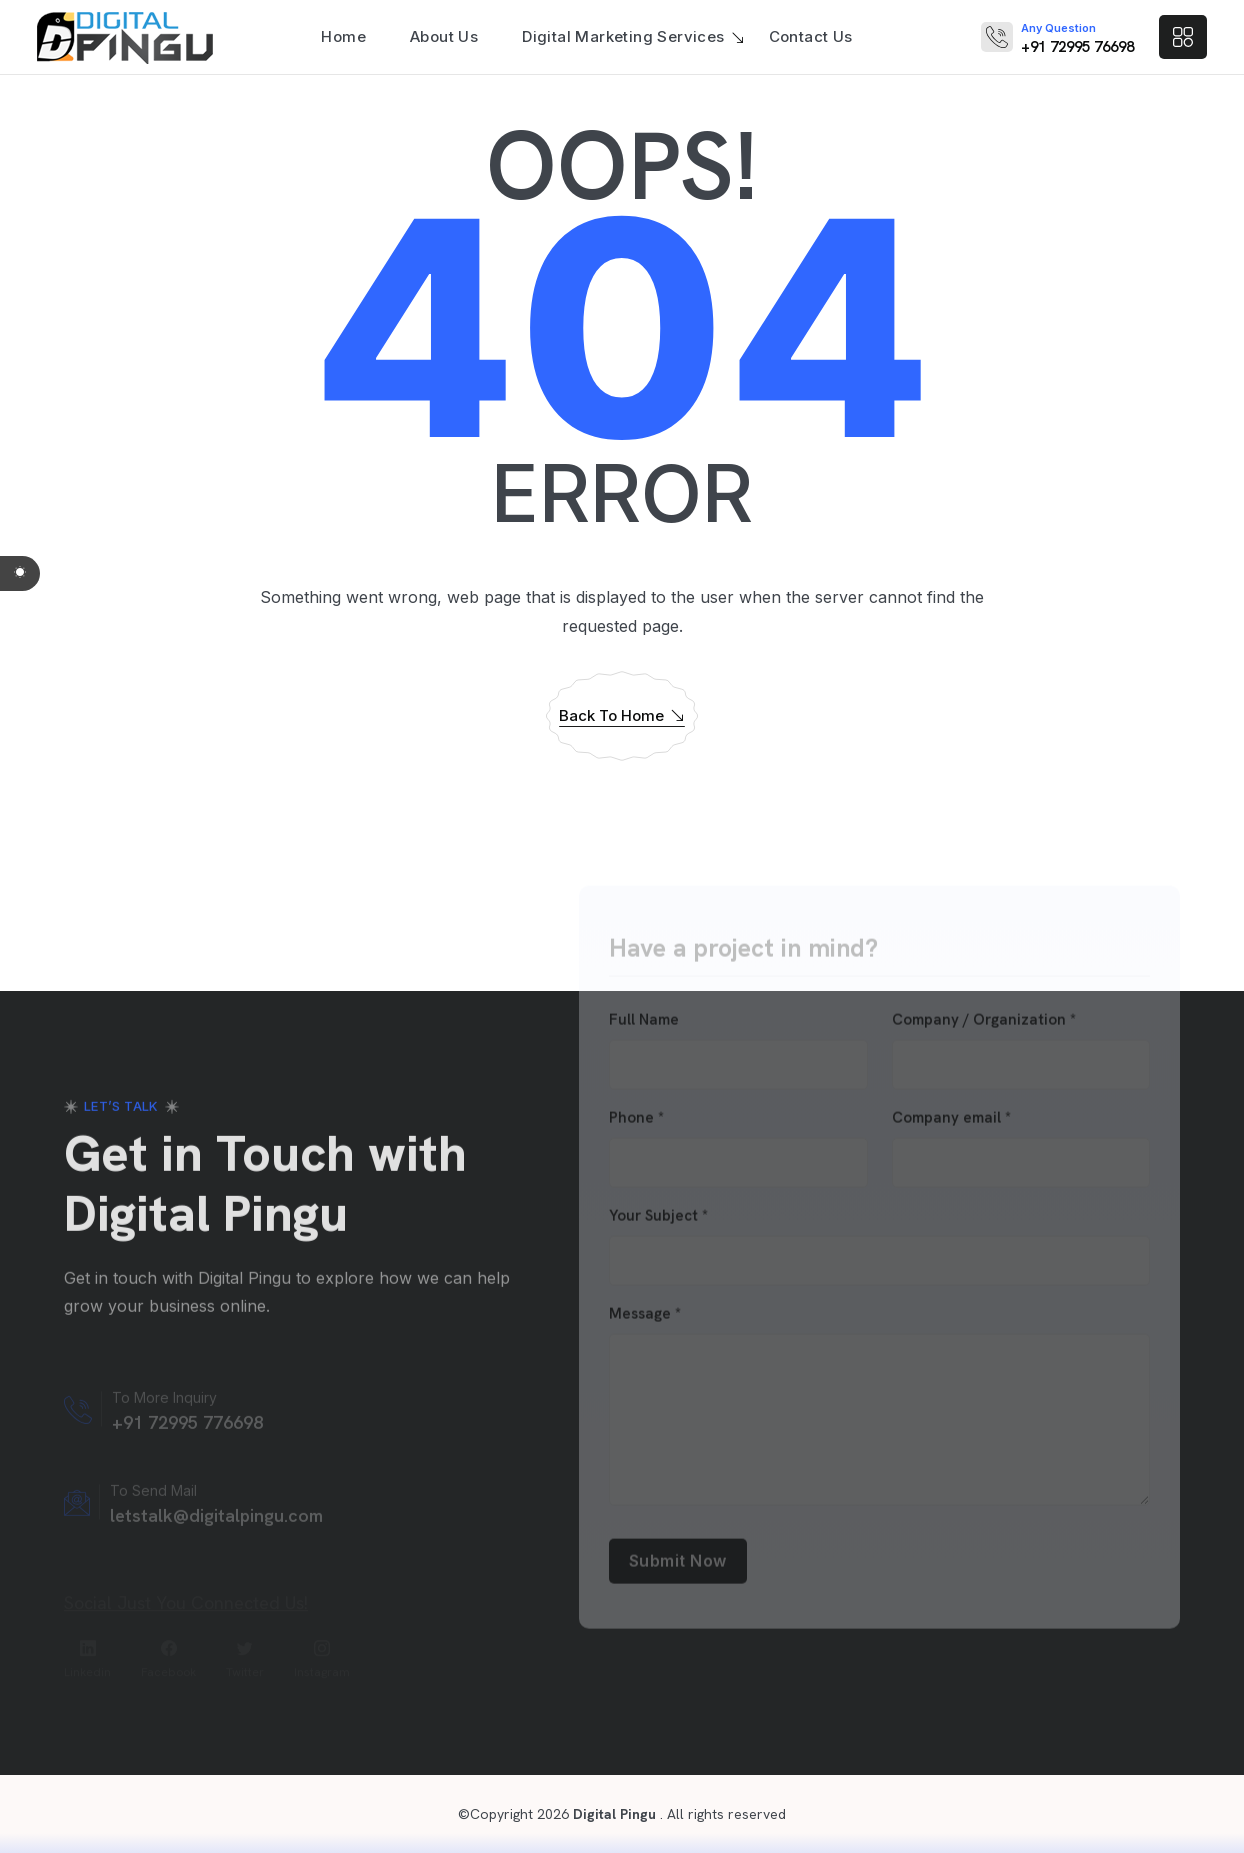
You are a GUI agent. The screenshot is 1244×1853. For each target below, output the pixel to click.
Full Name (644, 1024)
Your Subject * (658, 1220)
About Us (444, 36)
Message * (645, 1318)
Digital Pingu (612, 1814)
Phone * (636, 1122)
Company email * (951, 1122)
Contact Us (811, 36)
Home (343, 36)
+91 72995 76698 (1077, 47)
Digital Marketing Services (623, 36)
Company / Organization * (984, 1024)
